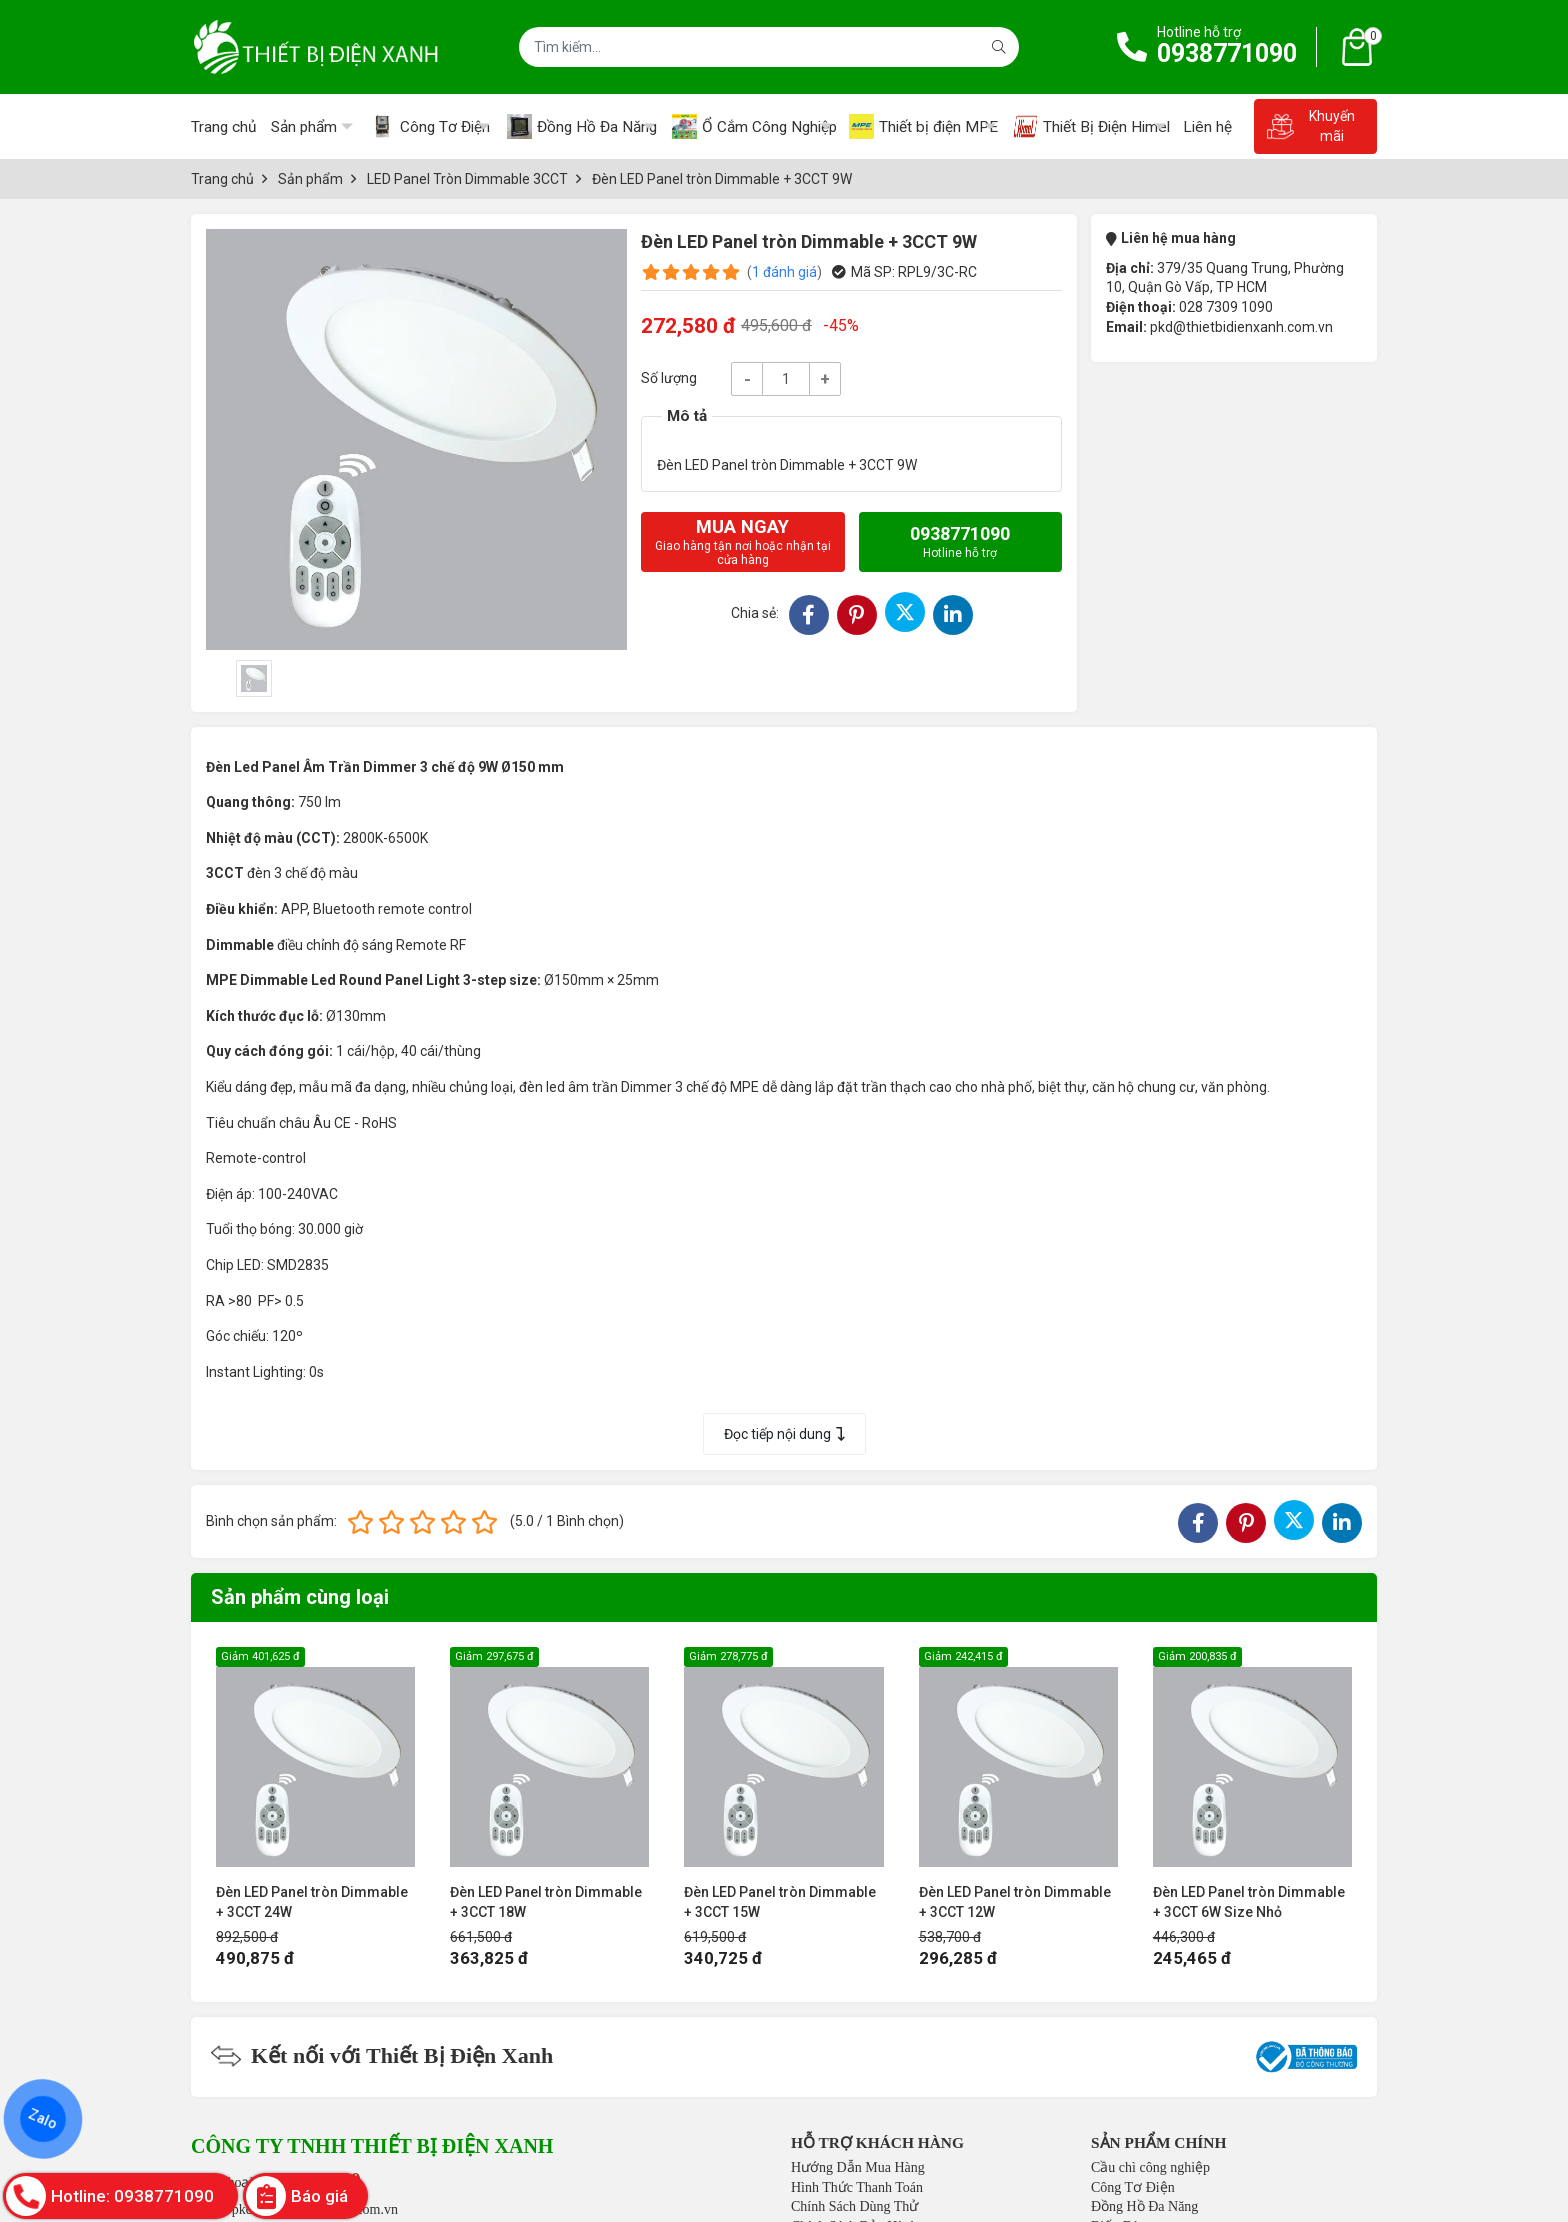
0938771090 (1227, 53)
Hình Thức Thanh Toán (857, 2187)
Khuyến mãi (1310, 126)
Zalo (43, 2119)
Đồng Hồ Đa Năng (1144, 2206)
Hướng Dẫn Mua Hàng (858, 2167)
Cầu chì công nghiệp (1150, 2167)
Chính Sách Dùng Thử (854, 2206)
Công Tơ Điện (1133, 2187)
